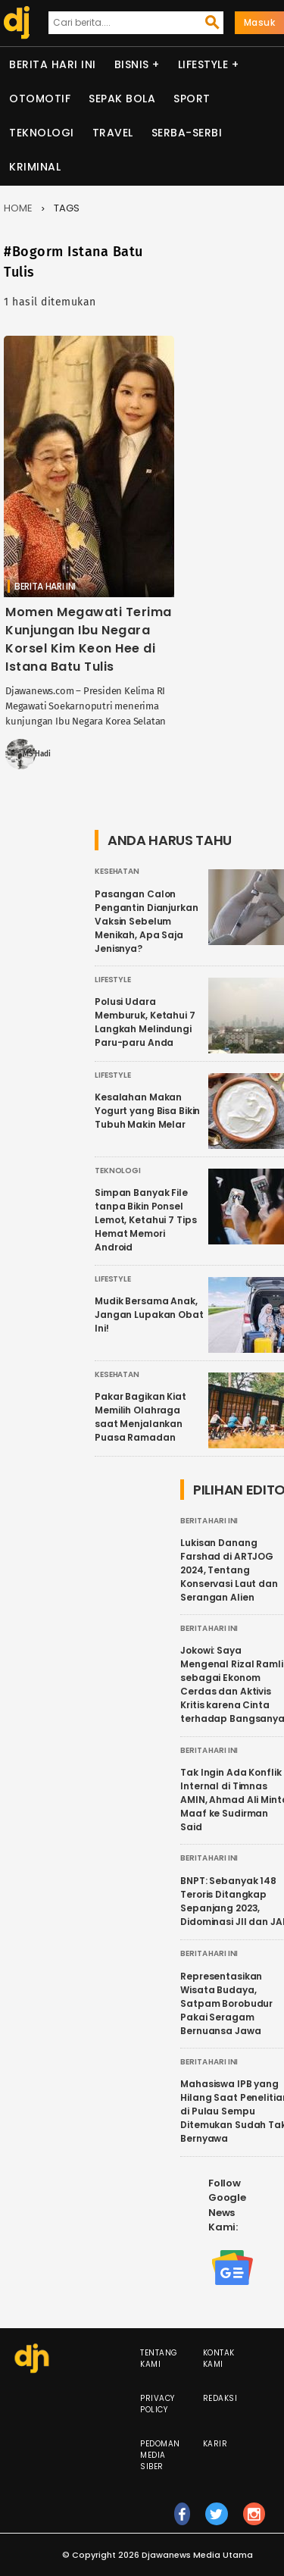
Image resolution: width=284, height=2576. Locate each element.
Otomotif (39, 98)
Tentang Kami (159, 2358)
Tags (67, 208)
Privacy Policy (157, 2404)
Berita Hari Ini (52, 64)
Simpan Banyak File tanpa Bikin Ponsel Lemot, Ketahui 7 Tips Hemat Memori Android (145, 1220)
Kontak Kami (219, 2358)
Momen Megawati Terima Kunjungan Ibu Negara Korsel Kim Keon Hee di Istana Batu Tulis (88, 639)
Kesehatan (117, 871)
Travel (112, 132)
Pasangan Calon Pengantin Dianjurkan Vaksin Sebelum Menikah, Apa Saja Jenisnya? (146, 921)
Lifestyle (203, 64)
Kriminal (35, 166)
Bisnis (131, 64)
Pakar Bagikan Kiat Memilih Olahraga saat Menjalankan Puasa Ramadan (140, 1417)
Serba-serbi (187, 132)
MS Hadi (37, 754)
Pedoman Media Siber (160, 2455)
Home (18, 208)
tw (216, 2520)
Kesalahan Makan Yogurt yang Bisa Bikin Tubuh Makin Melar (147, 1111)
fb (182, 2520)
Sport (192, 98)
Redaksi (220, 2398)
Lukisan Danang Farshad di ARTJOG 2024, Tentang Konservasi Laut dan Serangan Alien (229, 1570)
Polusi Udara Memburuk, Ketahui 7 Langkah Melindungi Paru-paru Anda (145, 1022)
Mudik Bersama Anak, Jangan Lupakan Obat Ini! (149, 1314)
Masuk (260, 22)
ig (254, 2520)
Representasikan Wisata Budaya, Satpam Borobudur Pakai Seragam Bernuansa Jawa (226, 2003)
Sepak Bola (122, 98)
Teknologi (41, 132)
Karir (215, 2443)
